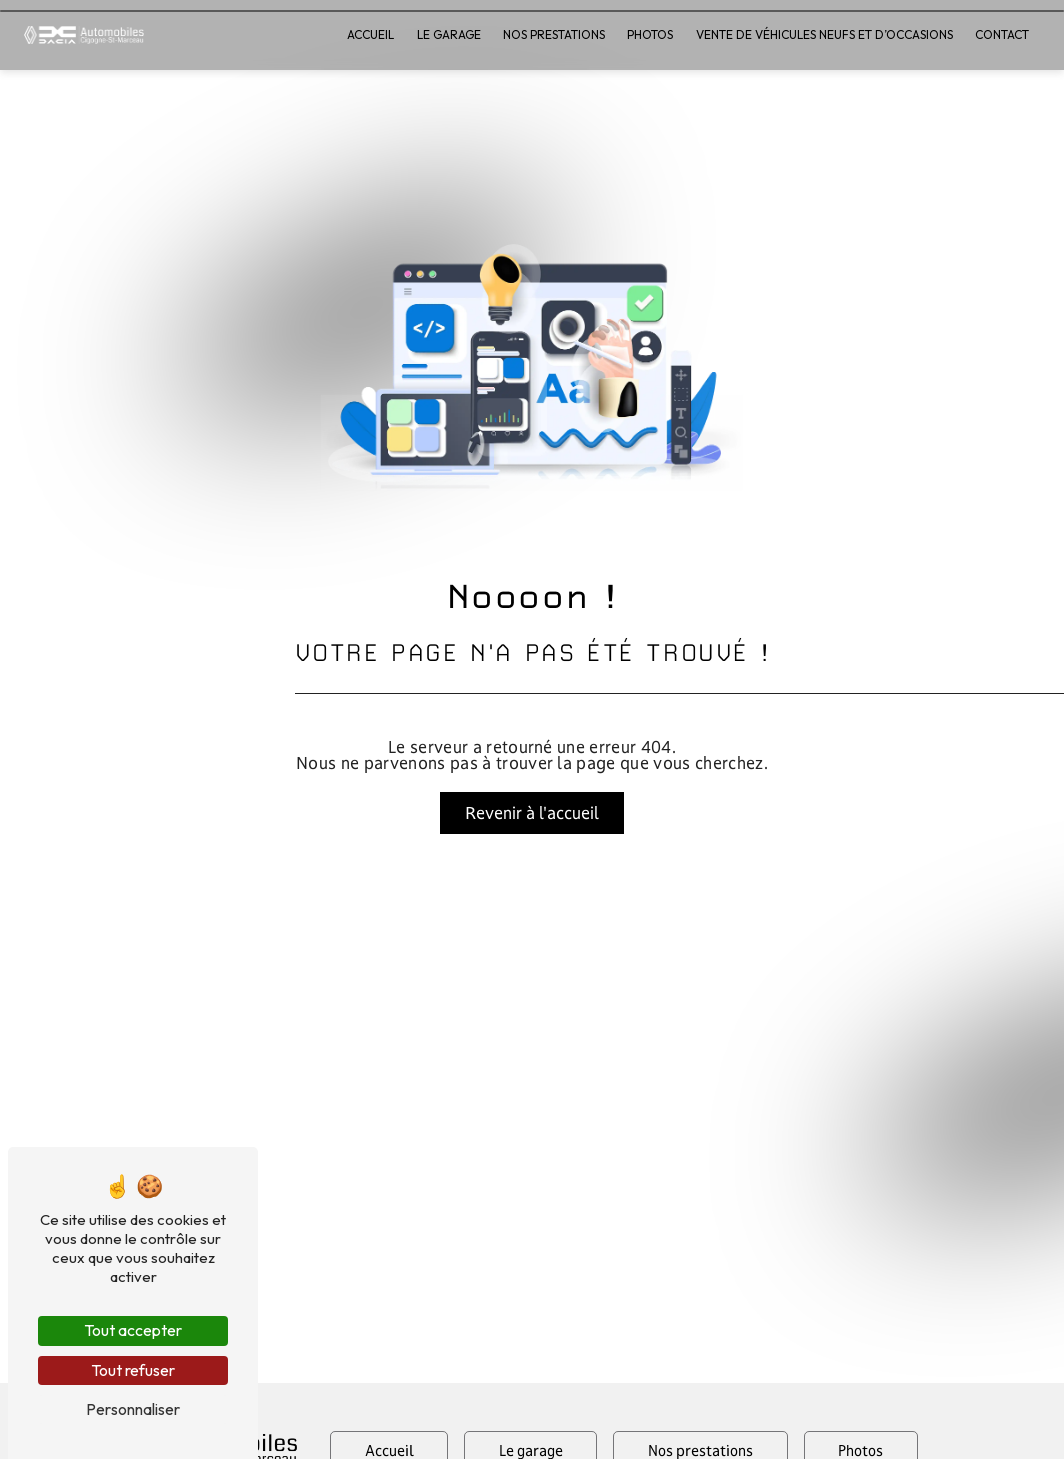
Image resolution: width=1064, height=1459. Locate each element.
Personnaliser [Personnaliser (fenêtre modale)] (133, 1409)
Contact (1003, 34)
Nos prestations (555, 34)
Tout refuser (133, 1370)
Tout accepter (133, 1330)
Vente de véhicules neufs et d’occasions (824, 34)
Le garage (449, 34)
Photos (651, 34)
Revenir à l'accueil (532, 812)
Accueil (371, 34)
